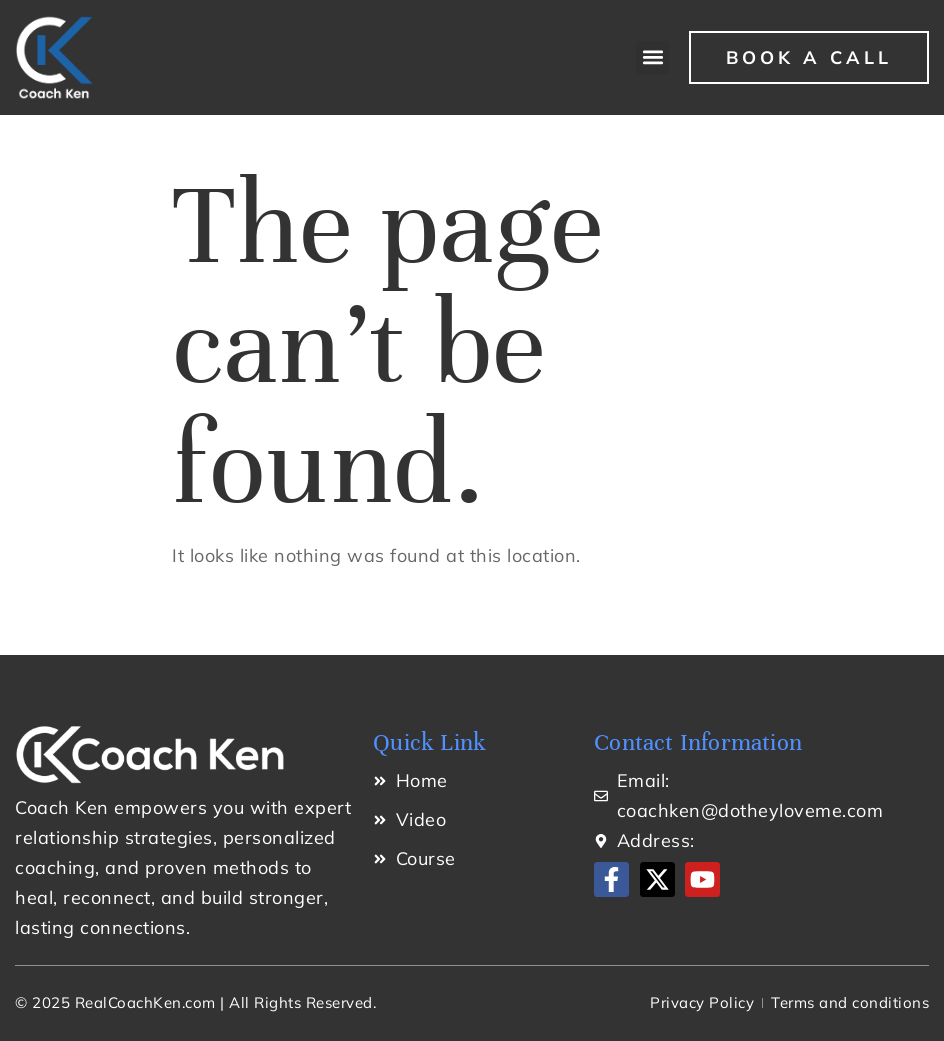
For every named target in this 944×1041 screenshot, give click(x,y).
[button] (652, 57)
